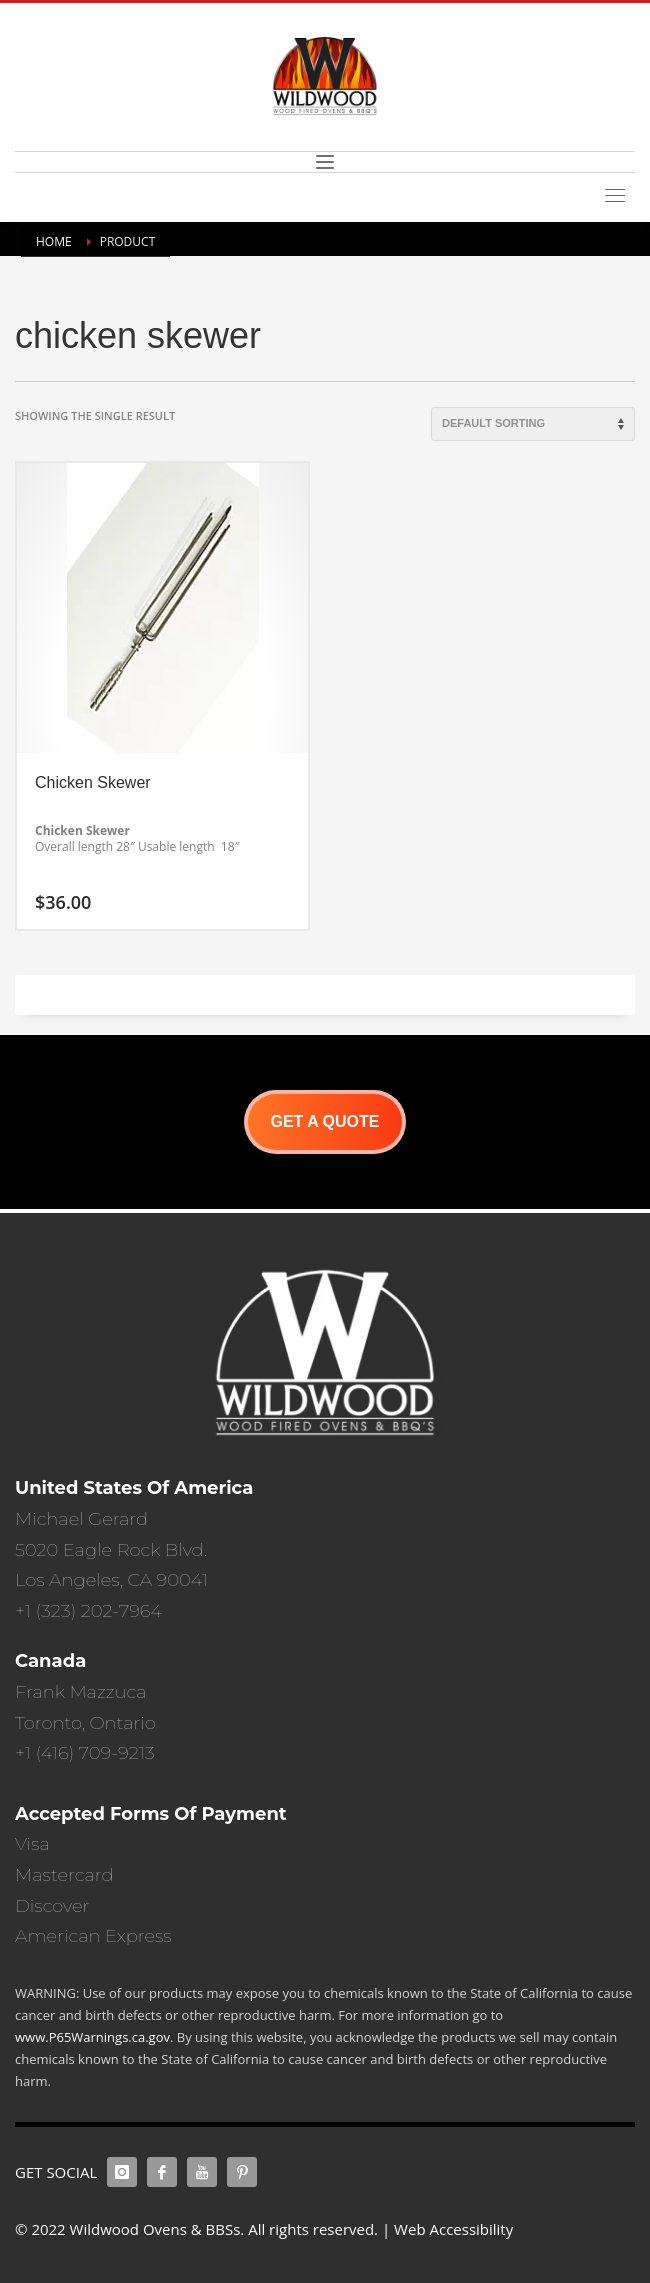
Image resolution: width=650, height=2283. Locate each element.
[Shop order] (533, 424)
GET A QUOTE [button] (324, 1121)
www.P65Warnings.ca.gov (92, 2037)
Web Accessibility (453, 2229)
